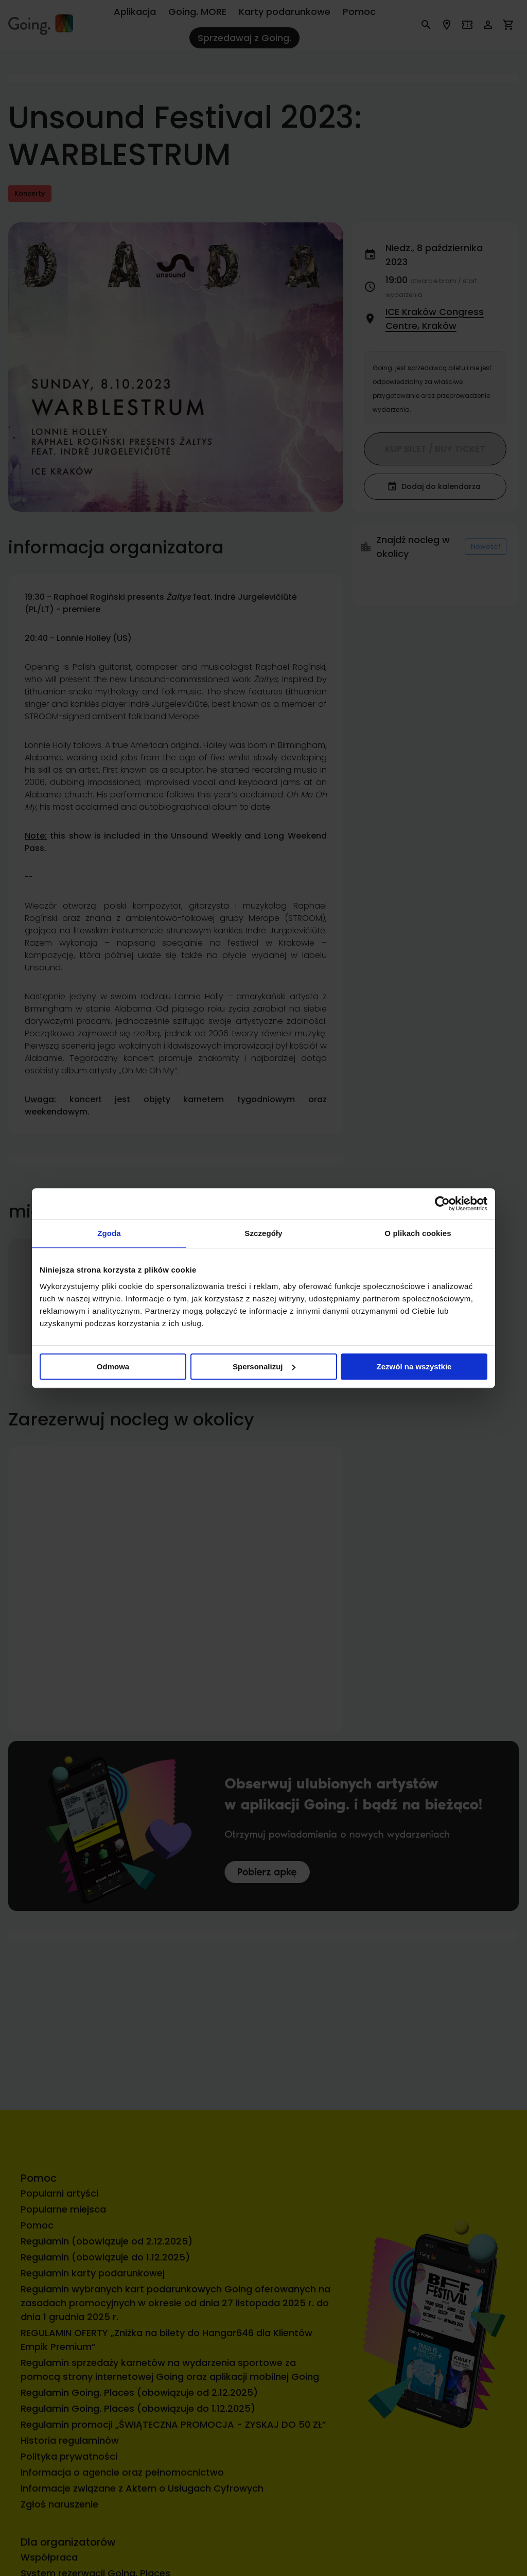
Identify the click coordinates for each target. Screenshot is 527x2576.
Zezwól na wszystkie (414, 1366)
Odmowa (113, 1366)
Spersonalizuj (264, 1366)
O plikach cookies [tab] (417, 1233)
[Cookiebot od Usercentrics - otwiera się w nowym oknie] (442, 1203)
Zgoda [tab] (109, 1233)
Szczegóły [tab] (263, 1233)
